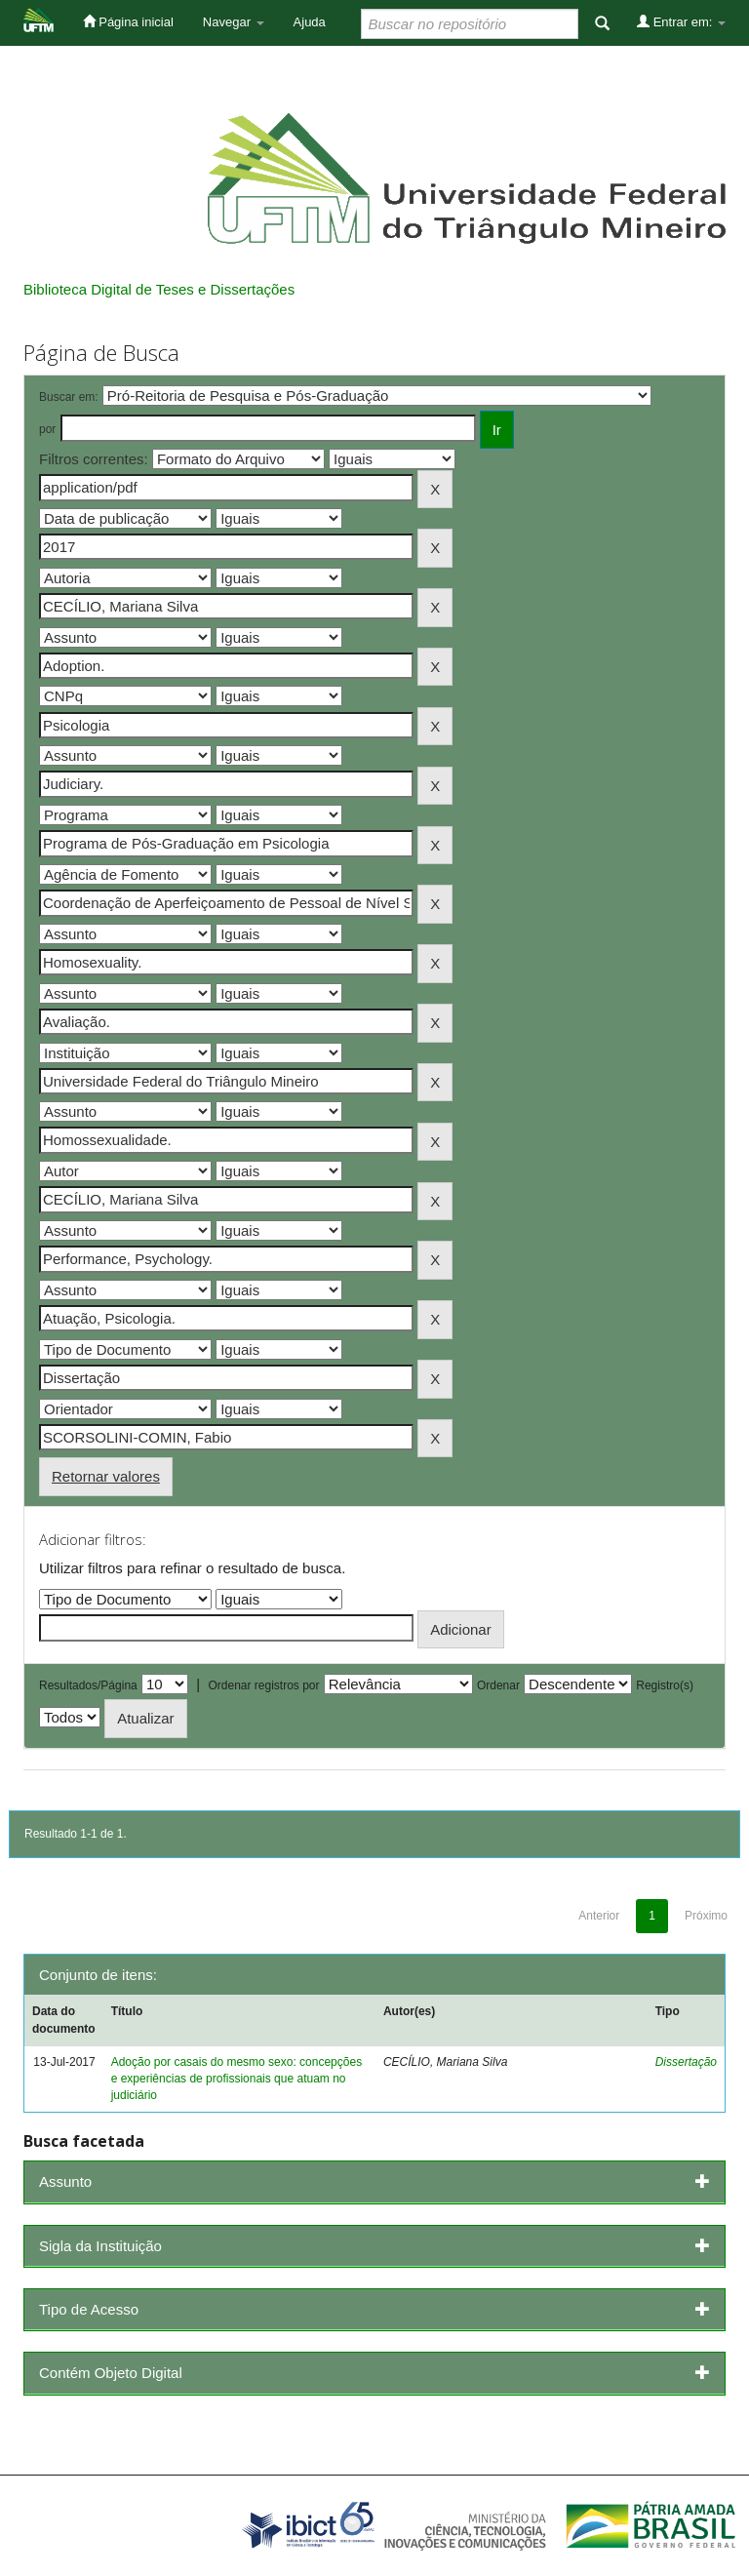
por (47, 429)
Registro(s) (664, 1685)
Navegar (233, 22)
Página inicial (128, 21)
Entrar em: (681, 21)
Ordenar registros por (263, 1685)
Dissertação (686, 2062)
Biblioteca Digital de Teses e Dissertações (159, 289)
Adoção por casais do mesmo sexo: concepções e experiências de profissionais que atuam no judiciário (236, 2078)
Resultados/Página (88, 1685)
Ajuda (310, 22)
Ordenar (498, 1685)
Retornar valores (106, 1476)
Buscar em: (69, 397)
